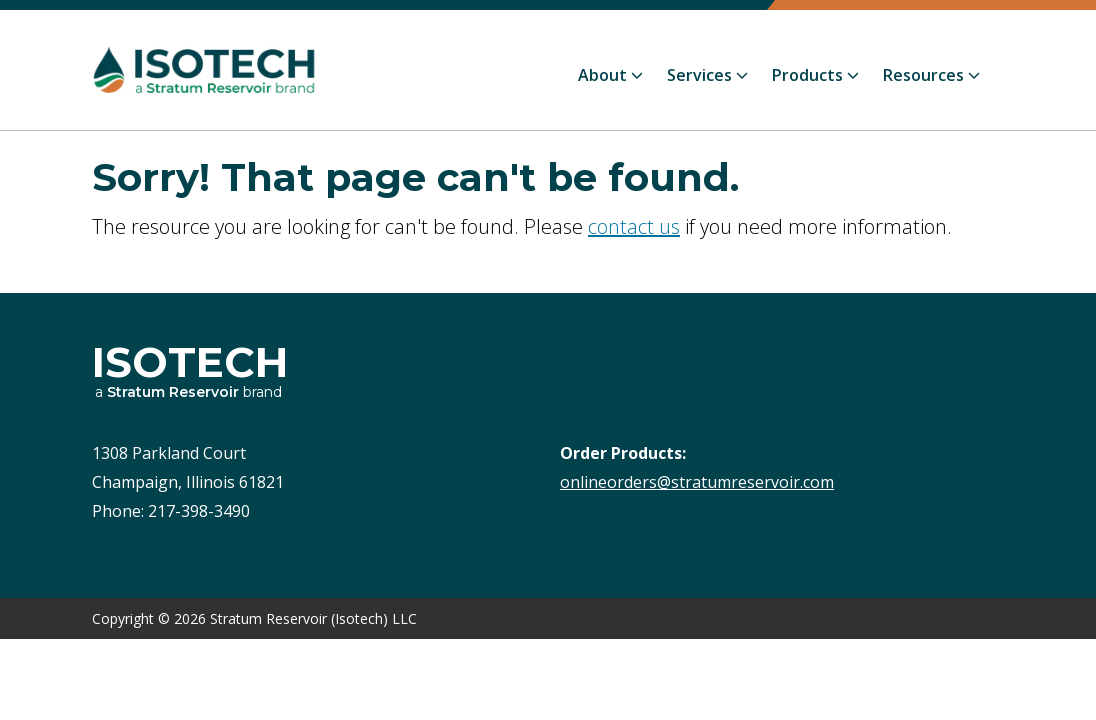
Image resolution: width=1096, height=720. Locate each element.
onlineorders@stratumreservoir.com (697, 482)
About (602, 75)
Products (807, 75)
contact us (634, 226)
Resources (923, 75)
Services (699, 75)
